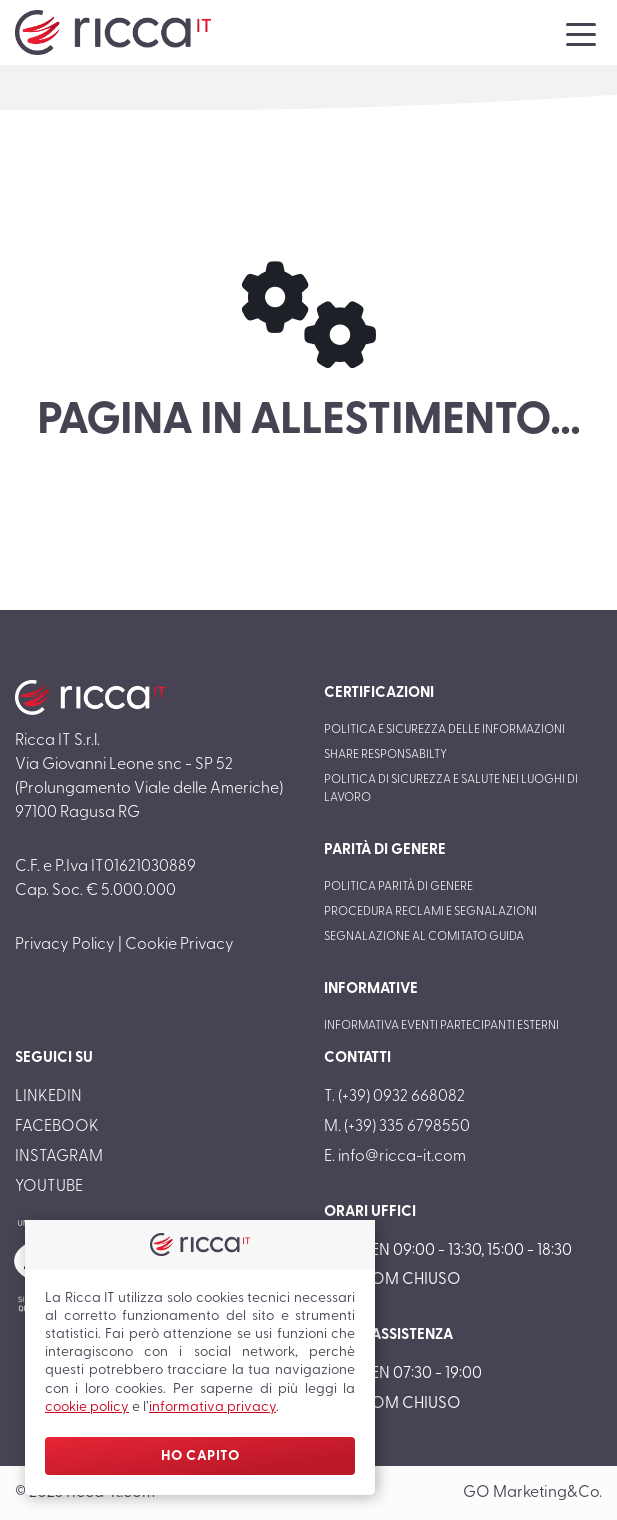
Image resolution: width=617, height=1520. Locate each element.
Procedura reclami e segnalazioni (430, 912)
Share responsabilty (385, 755)
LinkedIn (48, 1097)
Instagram (59, 1157)
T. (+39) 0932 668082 (394, 1097)
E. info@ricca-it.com (395, 1157)
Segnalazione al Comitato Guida (424, 937)
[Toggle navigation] (581, 32)
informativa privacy (212, 1407)
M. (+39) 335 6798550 (397, 1127)
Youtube (49, 1187)
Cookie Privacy (179, 945)
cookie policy (87, 1407)
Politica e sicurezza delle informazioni (444, 730)
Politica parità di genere (398, 887)
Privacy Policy (65, 945)
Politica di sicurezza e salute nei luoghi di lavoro (451, 789)
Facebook (57, 1127)
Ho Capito (200, 1456)
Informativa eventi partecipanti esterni (441, 1026)
